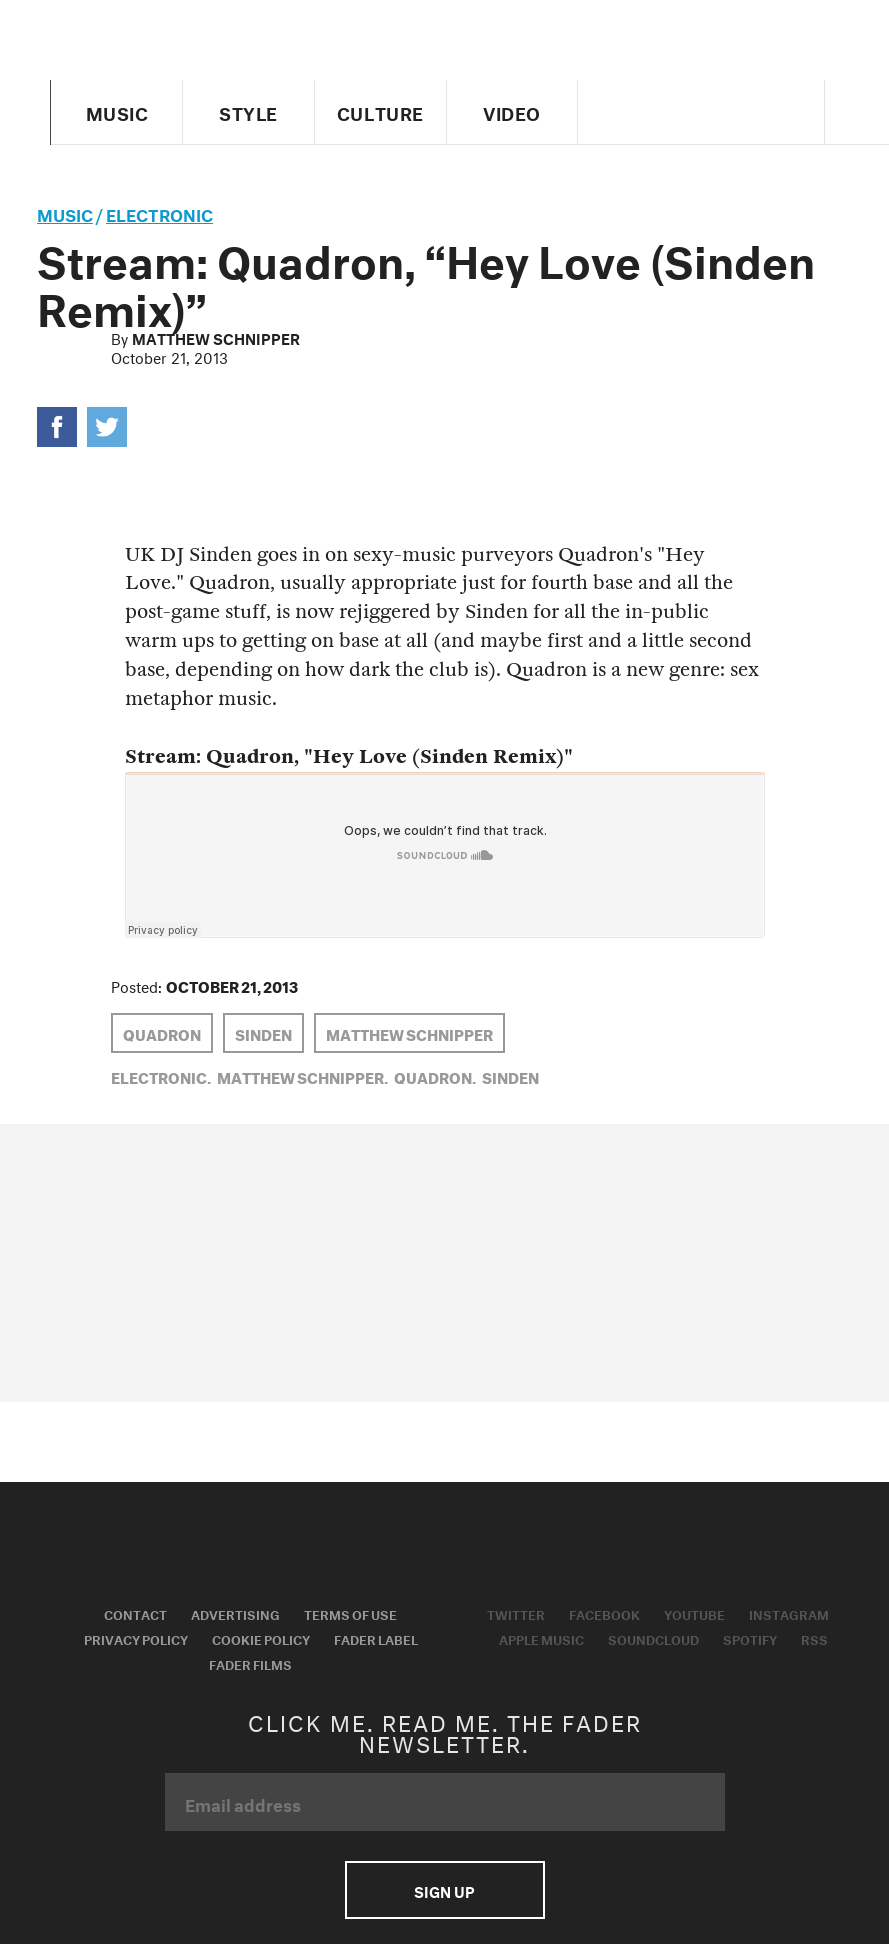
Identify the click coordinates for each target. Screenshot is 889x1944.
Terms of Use (350, 1613)
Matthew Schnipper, (302, 1076)
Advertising (235, 1613)
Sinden (263, 1033)
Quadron (162, 1033)
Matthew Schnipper (216, 337)
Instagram (789, 1613)
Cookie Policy (261, 1638)
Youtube (694, 1613)
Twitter (516, 1613)
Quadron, (435, 1076)
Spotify (750, 1638)
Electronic (159, 212)
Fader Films (250, 1663)
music (65, 212)
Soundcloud (653, 1638)
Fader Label (376, 1638)
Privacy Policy (136, 1638)
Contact (135, 1613)
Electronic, (161, 1076)
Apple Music (541, 1638)
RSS (814, 1638)
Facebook (604, 1613)
